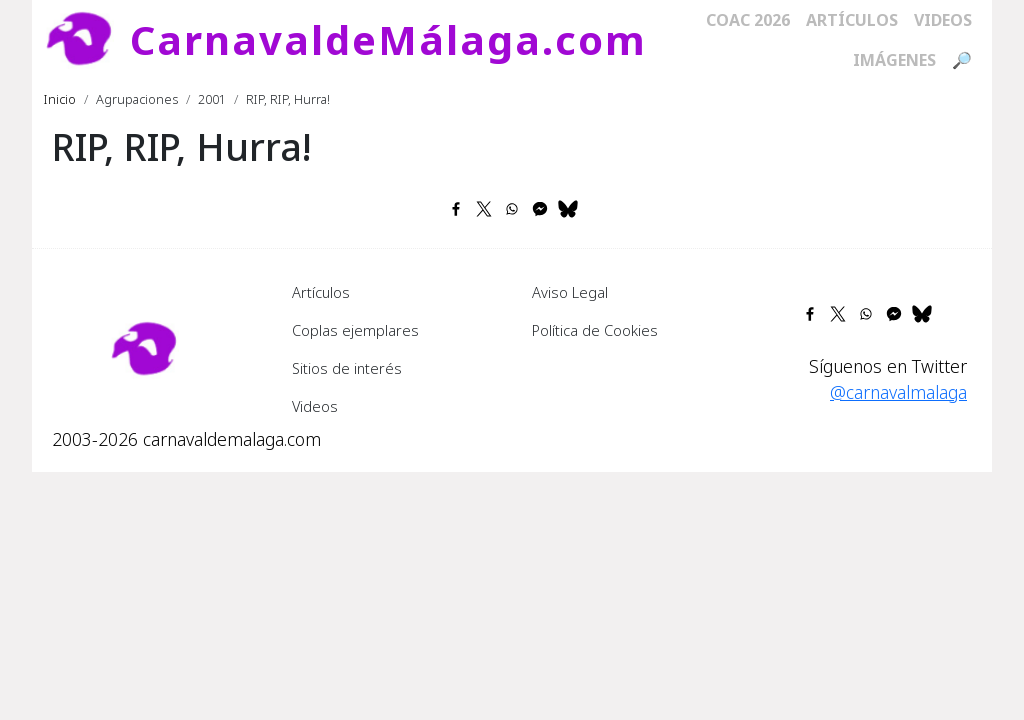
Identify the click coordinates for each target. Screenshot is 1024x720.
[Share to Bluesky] (568, 209)
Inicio (60, 99)
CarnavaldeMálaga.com (388, 39)
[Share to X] (484, 209)
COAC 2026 (748, 20)
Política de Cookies (595, 330)
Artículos (852, 20)
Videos (943, 20)
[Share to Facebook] (456, 209)
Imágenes (894, 60)
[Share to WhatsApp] (512, 209)
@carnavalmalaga (898, 392)
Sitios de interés (347, 368)
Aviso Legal (570, 292)
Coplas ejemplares (355, 330)
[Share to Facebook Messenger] (540, 209)
